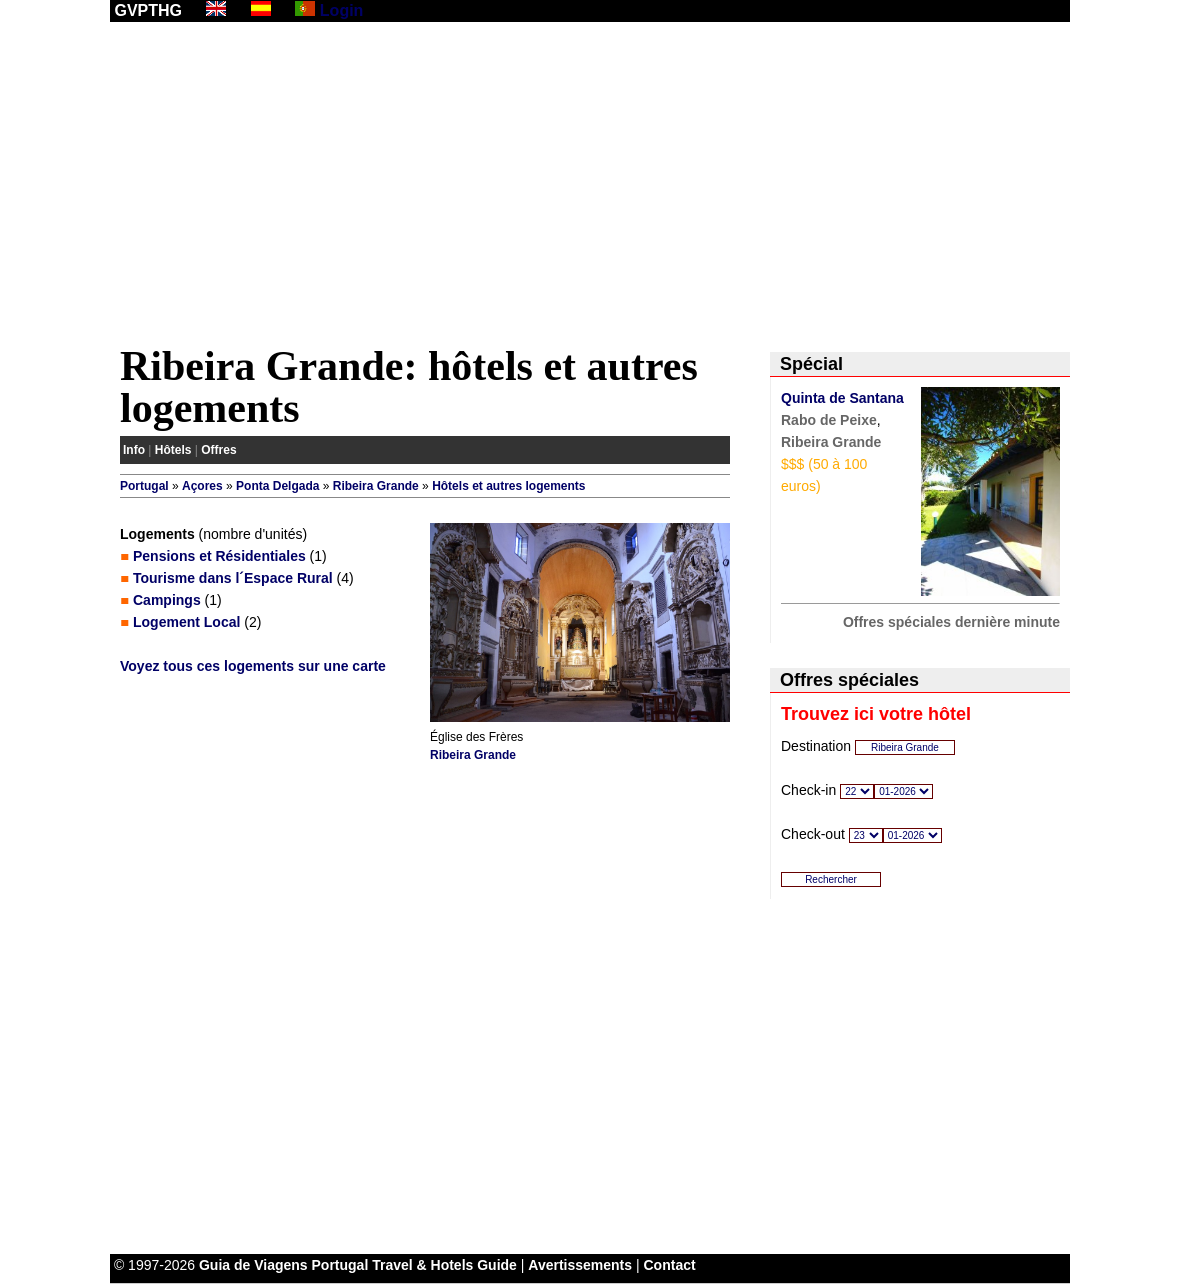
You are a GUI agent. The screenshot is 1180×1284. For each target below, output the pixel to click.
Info (134, 450)
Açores (202, 486)
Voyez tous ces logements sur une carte (253, 666)
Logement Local (186, 622)
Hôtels (173, 450)
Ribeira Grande (376, 486)
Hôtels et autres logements (508, 486)
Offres (218, 450)
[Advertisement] (590, 187)
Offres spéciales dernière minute (951, 622)
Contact (670, 1265)
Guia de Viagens (253, 1265)
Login (342, 10)
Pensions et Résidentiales (219, 556)
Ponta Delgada (277, 486)
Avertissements (580, 1265)
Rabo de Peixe (829, 420)
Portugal (144, 486)
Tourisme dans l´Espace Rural (233, 578)
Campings (167, 600)
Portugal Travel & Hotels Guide (414, 1265)
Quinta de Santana (842, 398)
